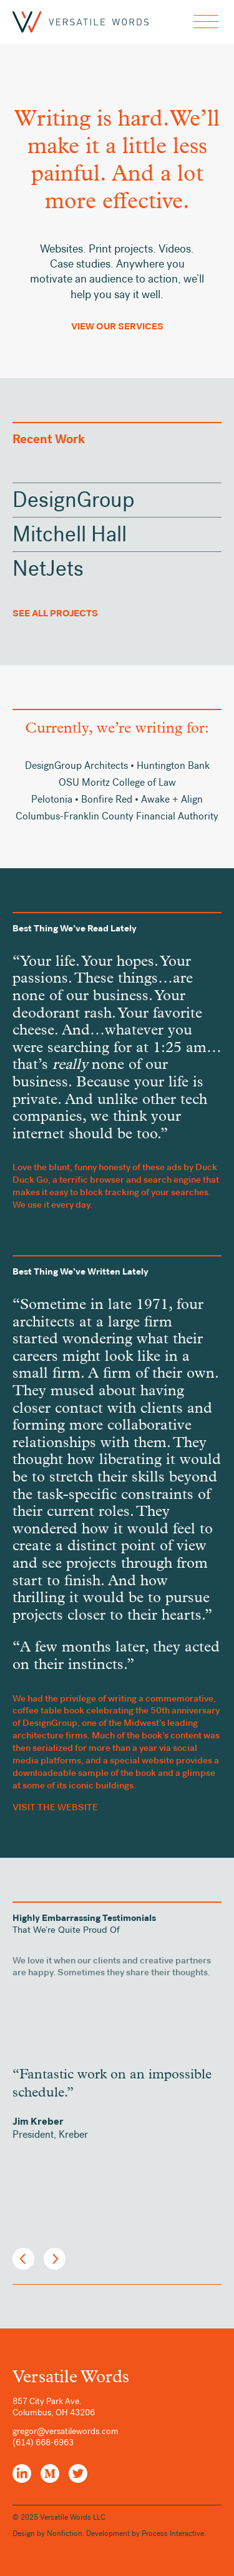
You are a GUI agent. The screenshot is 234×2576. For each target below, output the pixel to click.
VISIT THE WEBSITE (55, 1807)
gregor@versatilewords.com (65, 2431)
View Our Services (117, 326)
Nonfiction (64, 2533)
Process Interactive (173, 2533)
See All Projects (55, 613)
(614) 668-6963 (43, 2442)
